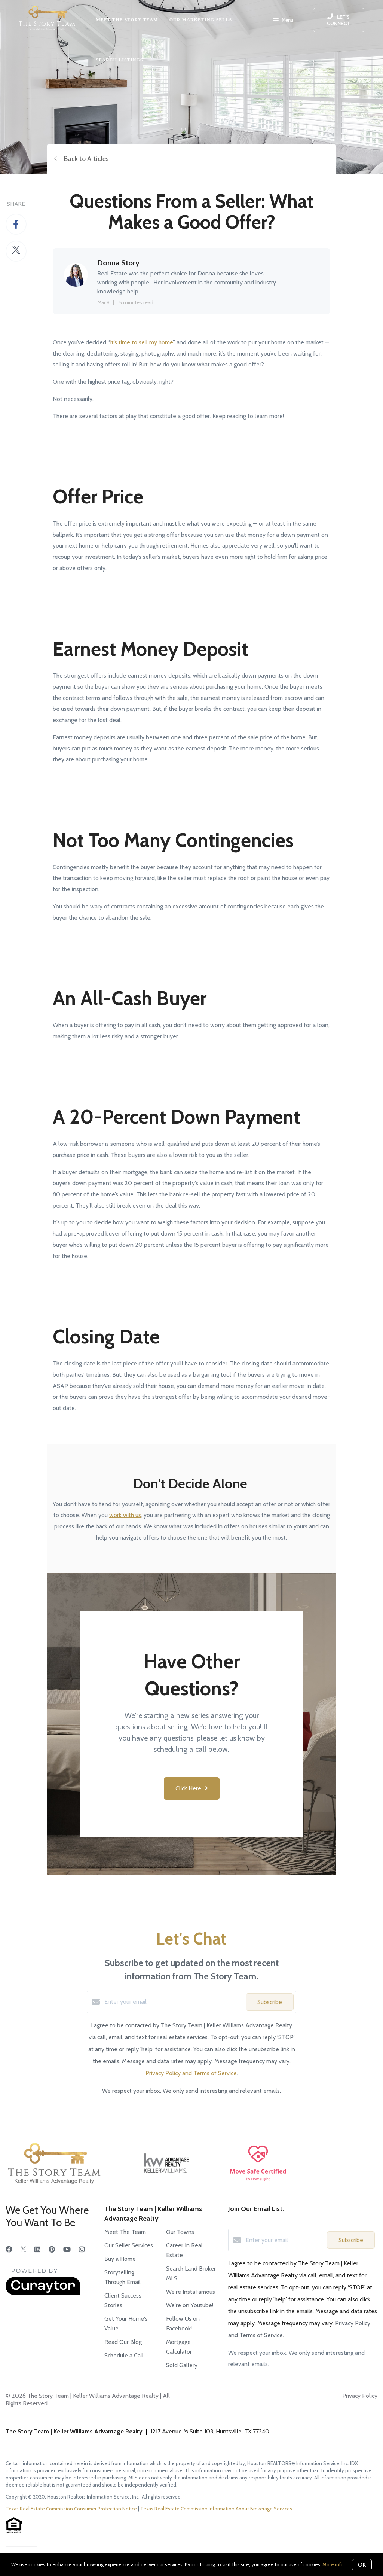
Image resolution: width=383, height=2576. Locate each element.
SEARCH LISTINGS (119, 60)
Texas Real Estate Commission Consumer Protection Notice (71, 2509)
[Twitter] (23, 2249)
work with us (125, 1515)
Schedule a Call (124, 2355)
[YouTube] (67, 2249)
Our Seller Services (128, 2245)
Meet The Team (125, 2231)
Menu (283, 21)
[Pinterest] (52, 2249)
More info (333, 2564)
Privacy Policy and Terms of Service (191, 2073)
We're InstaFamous (190, 2291)
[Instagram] (82, 2249)
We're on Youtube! (189, 2305)
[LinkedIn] (37, 2249)
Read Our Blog (123, 2341)
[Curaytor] (43, 2293)
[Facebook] (9, 2249)
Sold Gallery (181, 2365)
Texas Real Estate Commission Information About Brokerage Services (216, 2509)
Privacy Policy (359, 2395)
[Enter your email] (173, 2002)
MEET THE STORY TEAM (127, 19)
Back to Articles (86, 159)
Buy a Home (120, 2258)
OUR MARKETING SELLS (200, 19)
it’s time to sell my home (141, 342)
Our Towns (180, 2231)
